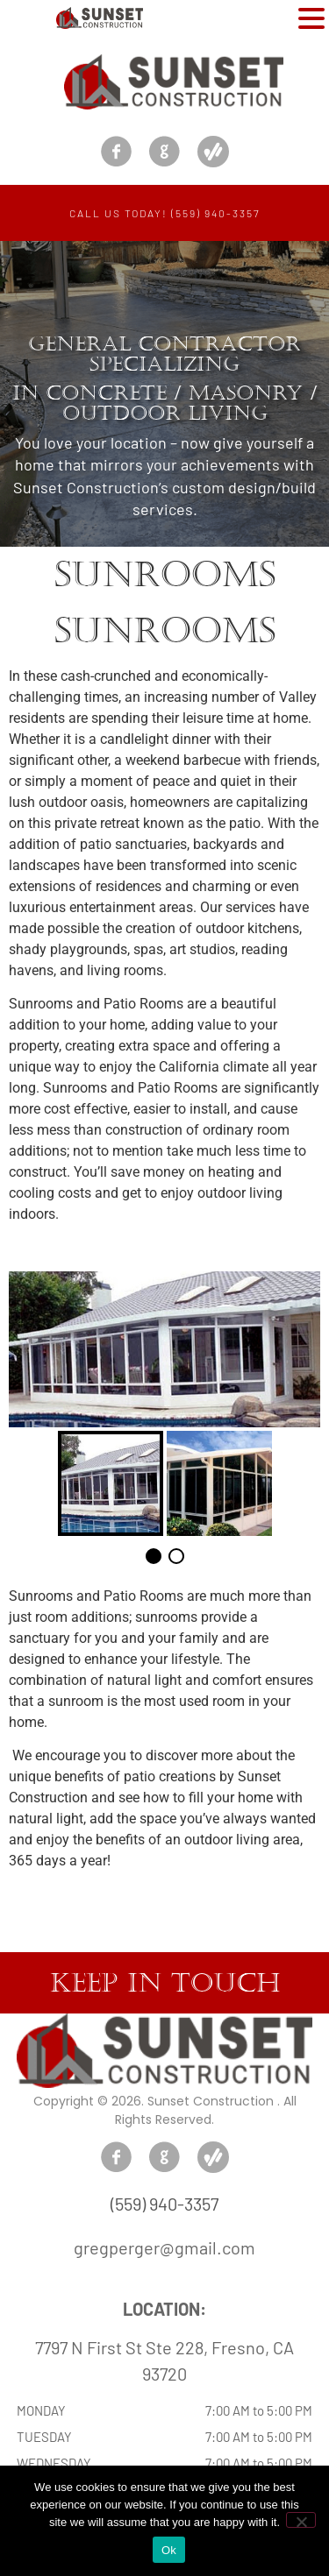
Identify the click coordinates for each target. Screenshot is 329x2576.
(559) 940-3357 (164, 2203)
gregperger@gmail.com (164, 2247)
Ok (168, 2550)
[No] (301, 2520)
